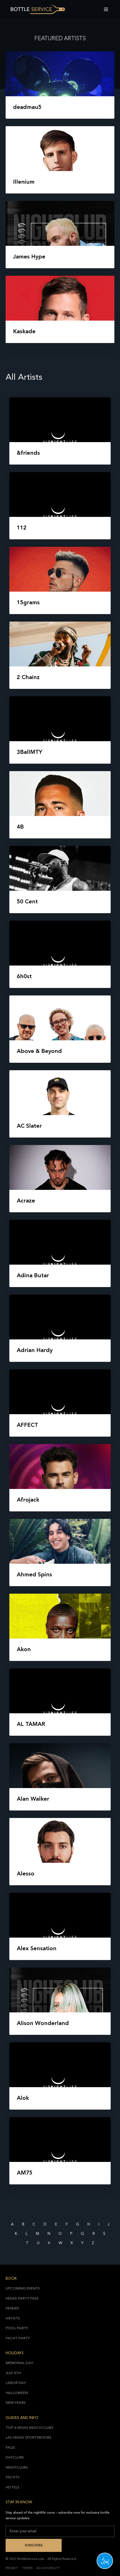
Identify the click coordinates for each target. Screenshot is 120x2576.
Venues (12, 2308)
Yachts (12, 2477)
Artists (13, 2318)
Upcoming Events (23, 2288)
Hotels (12, 2487)
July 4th (13, 2373)
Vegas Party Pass (22, 2299)
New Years (16, 2403)
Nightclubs (17, 2467)
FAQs (10, 2448)
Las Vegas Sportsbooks (28, 2438)
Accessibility (48, 2568)
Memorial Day (19, 2363)
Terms (27, 2568)
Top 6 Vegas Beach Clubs (29, 2428)
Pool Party (17, 2328)
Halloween (17, 2393)
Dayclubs (15, 2457)
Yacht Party (18, 2338)
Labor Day (16, 2383)
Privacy (12, 2568)
